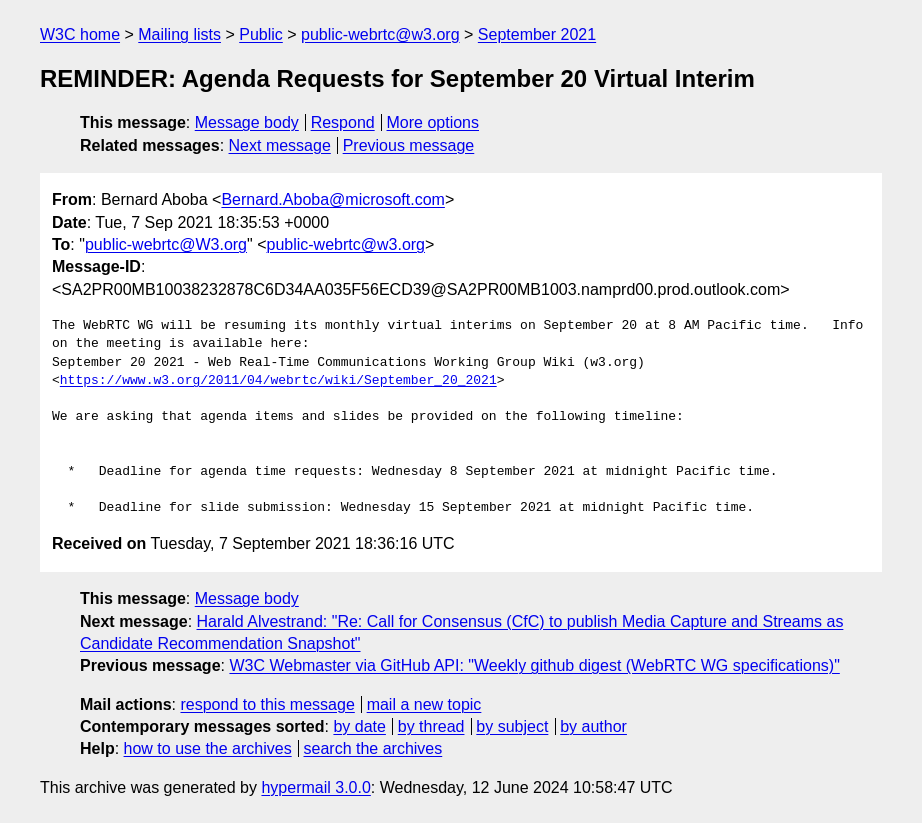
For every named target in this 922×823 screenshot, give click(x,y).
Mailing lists (179, 34)
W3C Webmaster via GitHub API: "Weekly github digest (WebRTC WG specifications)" (534, 665)
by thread (431, 726)
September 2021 (537, 34)
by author (593, 726)
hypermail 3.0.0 (315, 787)
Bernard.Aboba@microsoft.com (332, 199)
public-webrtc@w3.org (380, 34)
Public (261, 34)
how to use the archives (208, 748)
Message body (247, 122)
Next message (280, 145)
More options (433, 122)
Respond (343, 122)
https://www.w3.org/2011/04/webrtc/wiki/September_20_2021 (278, 381)
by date (359, 726)
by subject (512, 726)
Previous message (409, 145)
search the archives (373, 748)
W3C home (80, 34)
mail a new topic (424, 704)
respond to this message (267, 704)
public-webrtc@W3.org (166, 244)
